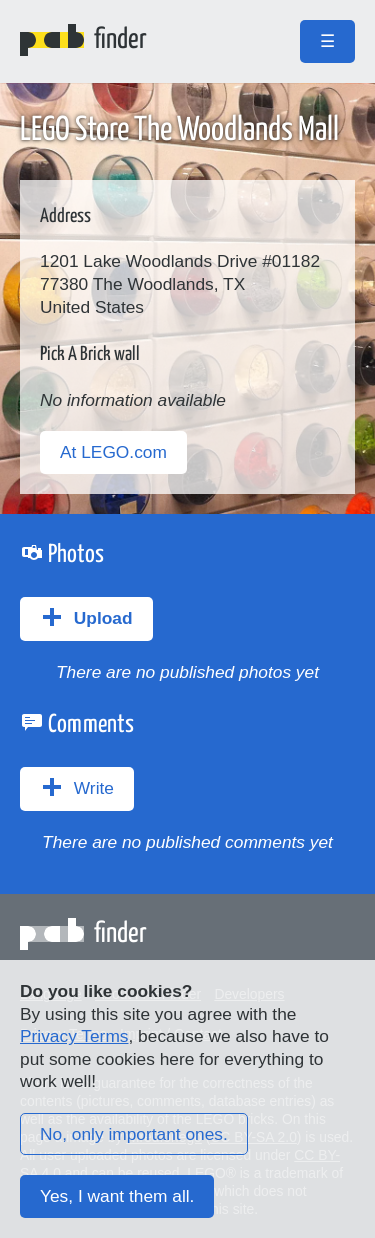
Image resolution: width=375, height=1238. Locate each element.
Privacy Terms (74, 1036)
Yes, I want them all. (117, 1196)
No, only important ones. (134, 1134)
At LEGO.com (113, 452)
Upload (86, 617)
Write (77, 787)
